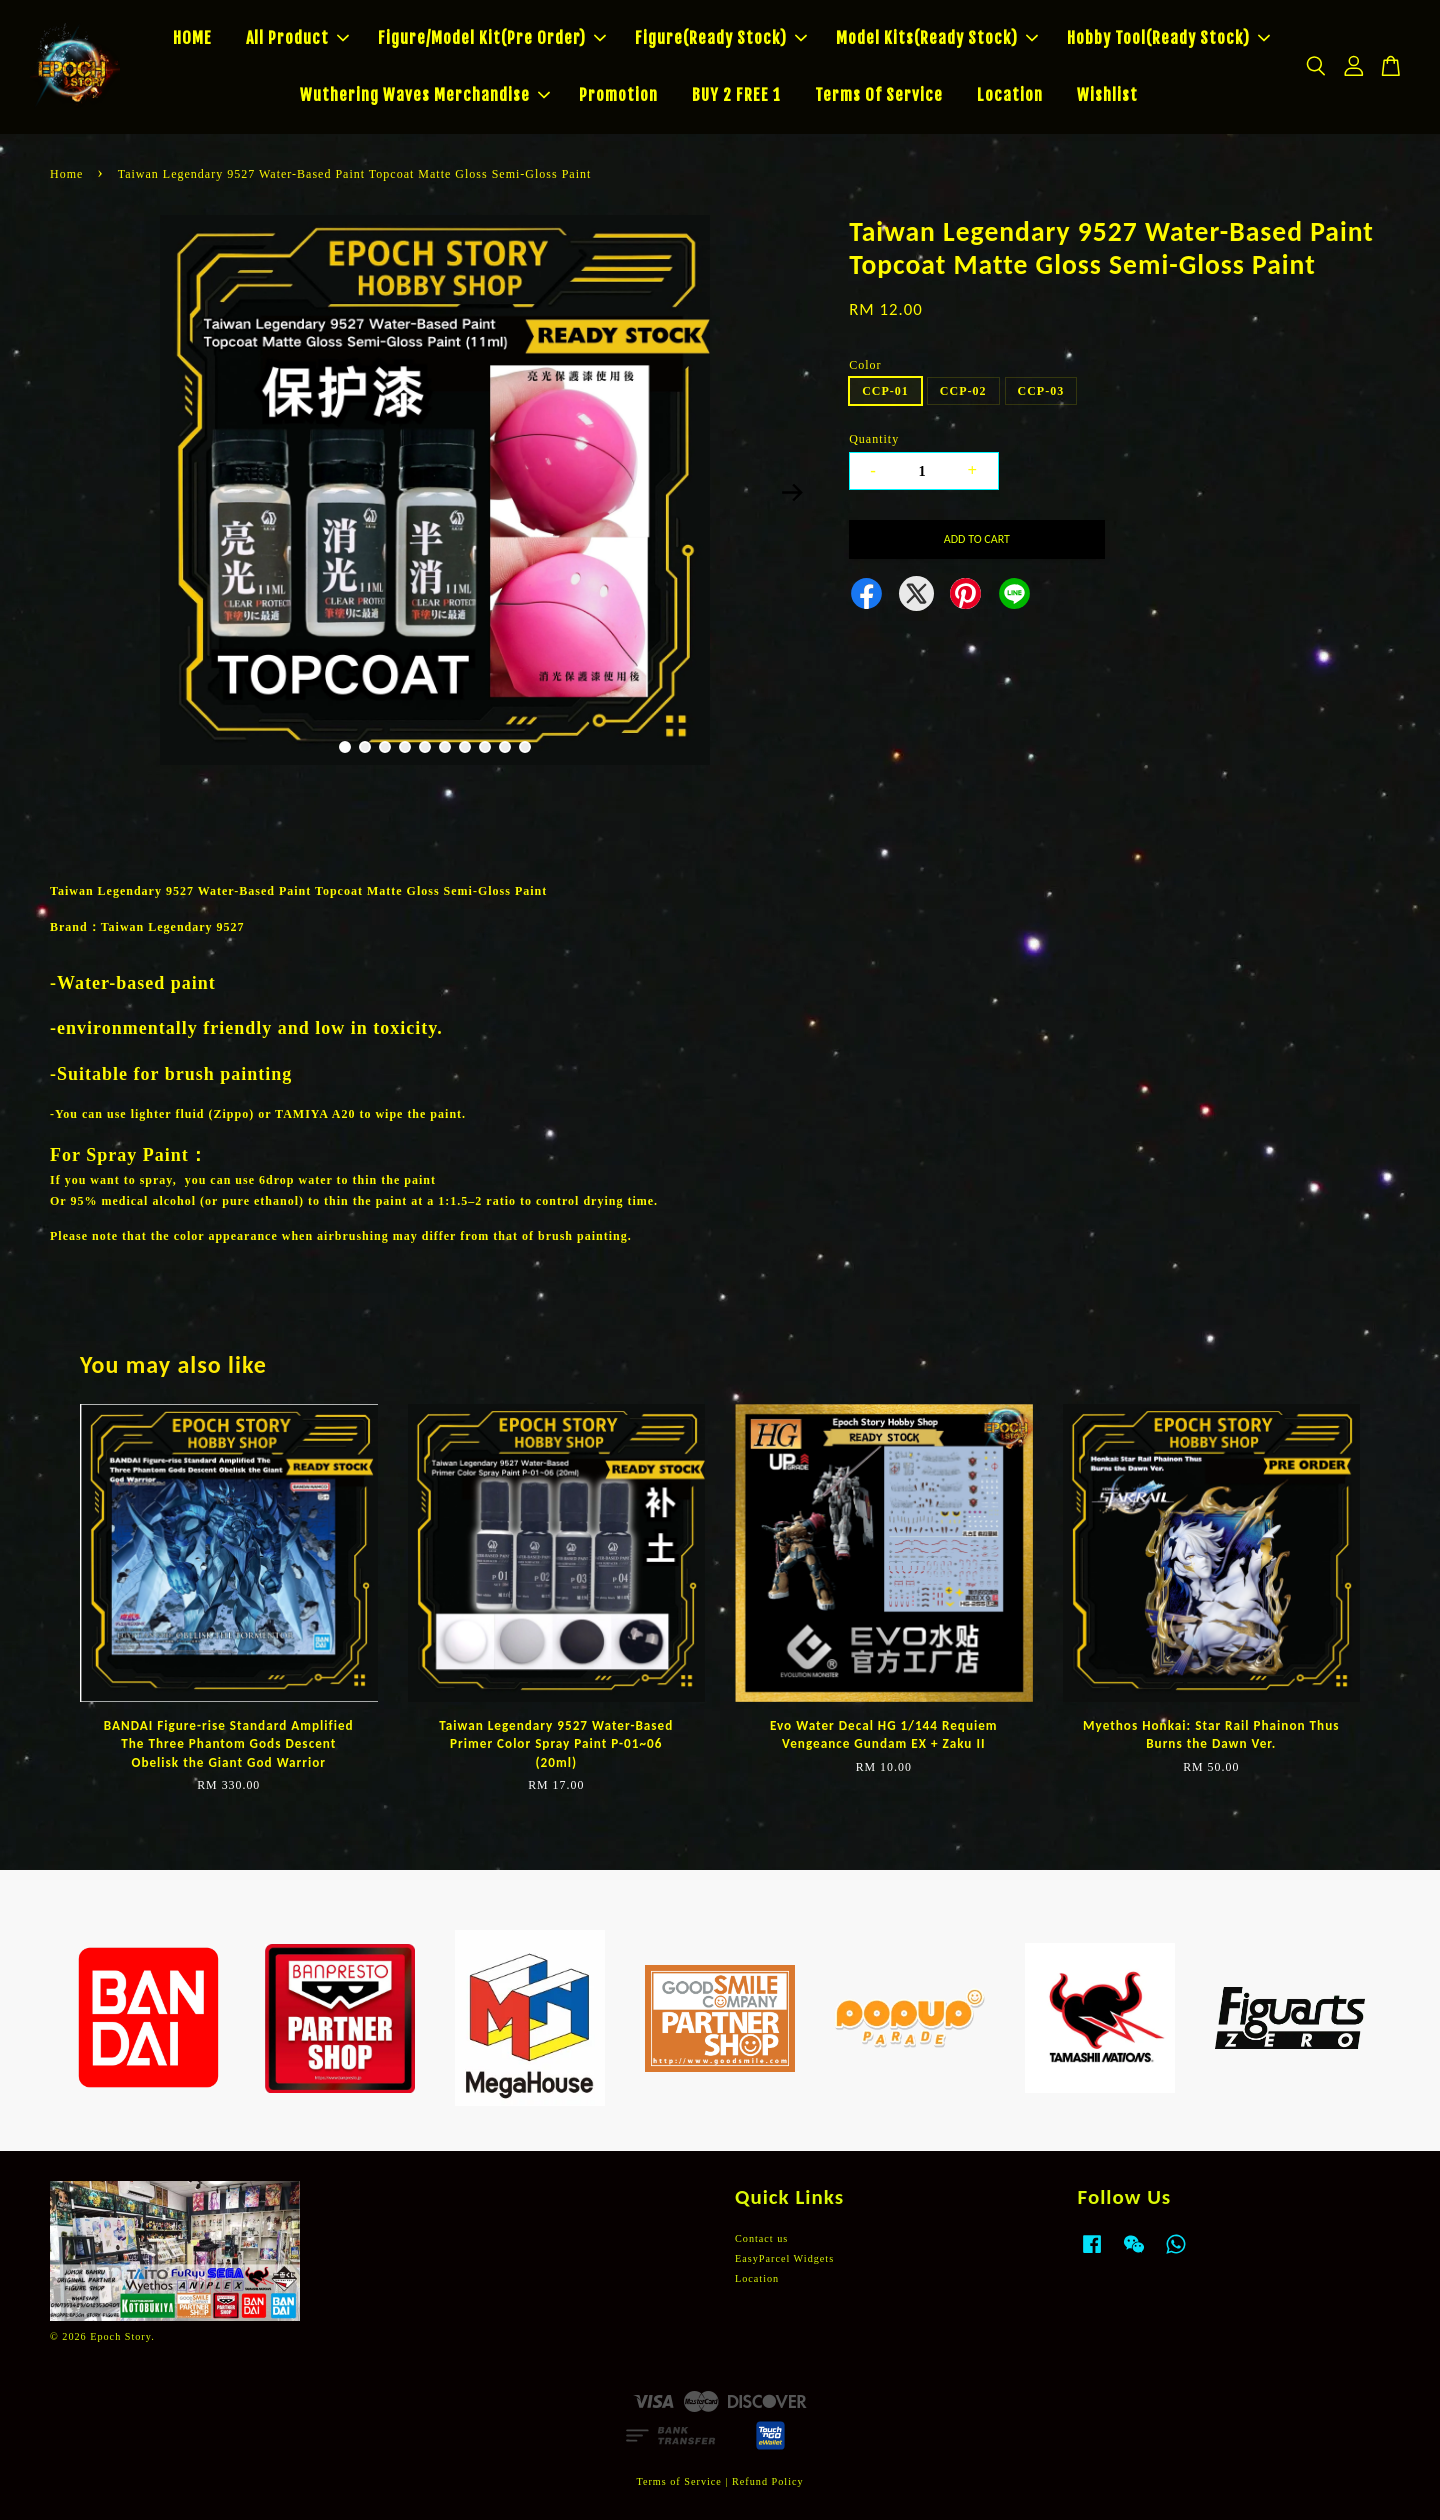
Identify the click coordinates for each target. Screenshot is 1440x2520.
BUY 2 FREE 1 (736, 95)
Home (66, 174)
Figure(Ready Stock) (721, 38)
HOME (192, 38)
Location (1010, 95)
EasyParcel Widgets (784, 2258)
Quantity (874, 439)
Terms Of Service (879, 95)
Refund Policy (768, 2481)
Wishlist (1107, 95)
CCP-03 (1041, 391)
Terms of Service (678, 2481)
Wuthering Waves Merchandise (425, 95)
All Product (297, 38)
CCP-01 (885, 391)
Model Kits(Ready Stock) (937, 38)
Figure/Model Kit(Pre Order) (492, 38)
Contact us (761, 2238)
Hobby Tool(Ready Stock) (1168, 38)
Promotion (618, 95)
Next (792, 493)
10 (525, 747)
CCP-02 (963, 391)
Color (865, 365)
